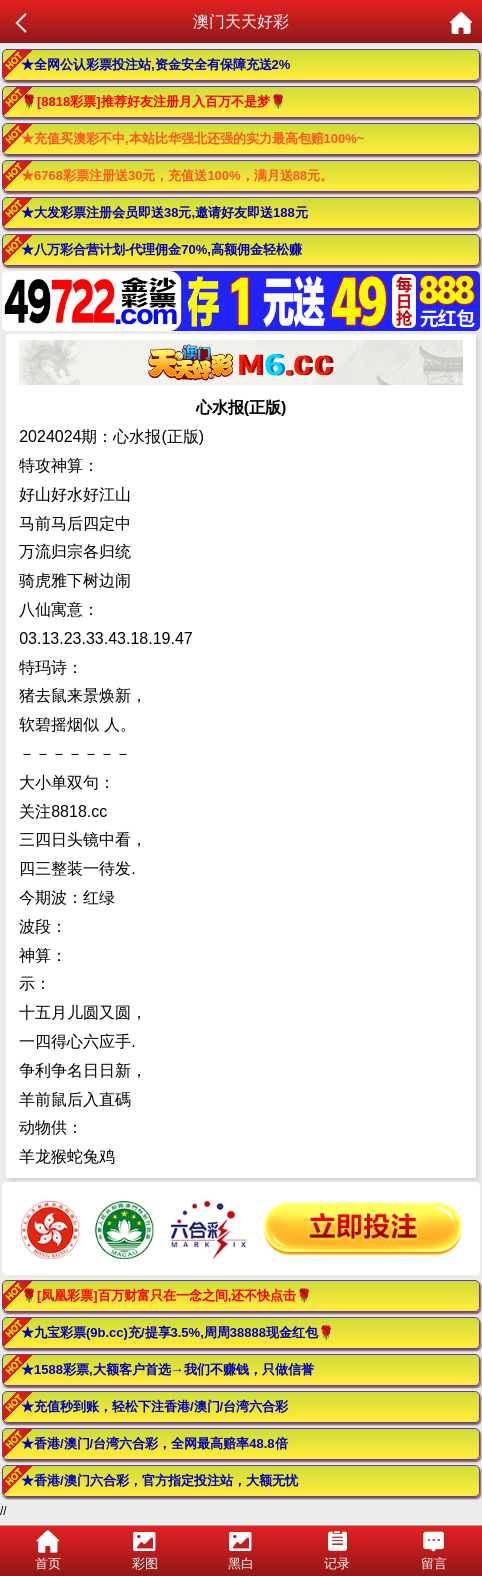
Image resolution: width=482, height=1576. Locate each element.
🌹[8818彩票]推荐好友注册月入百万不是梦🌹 (153, 101)
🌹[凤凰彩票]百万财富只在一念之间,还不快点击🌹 (166, 1295)
